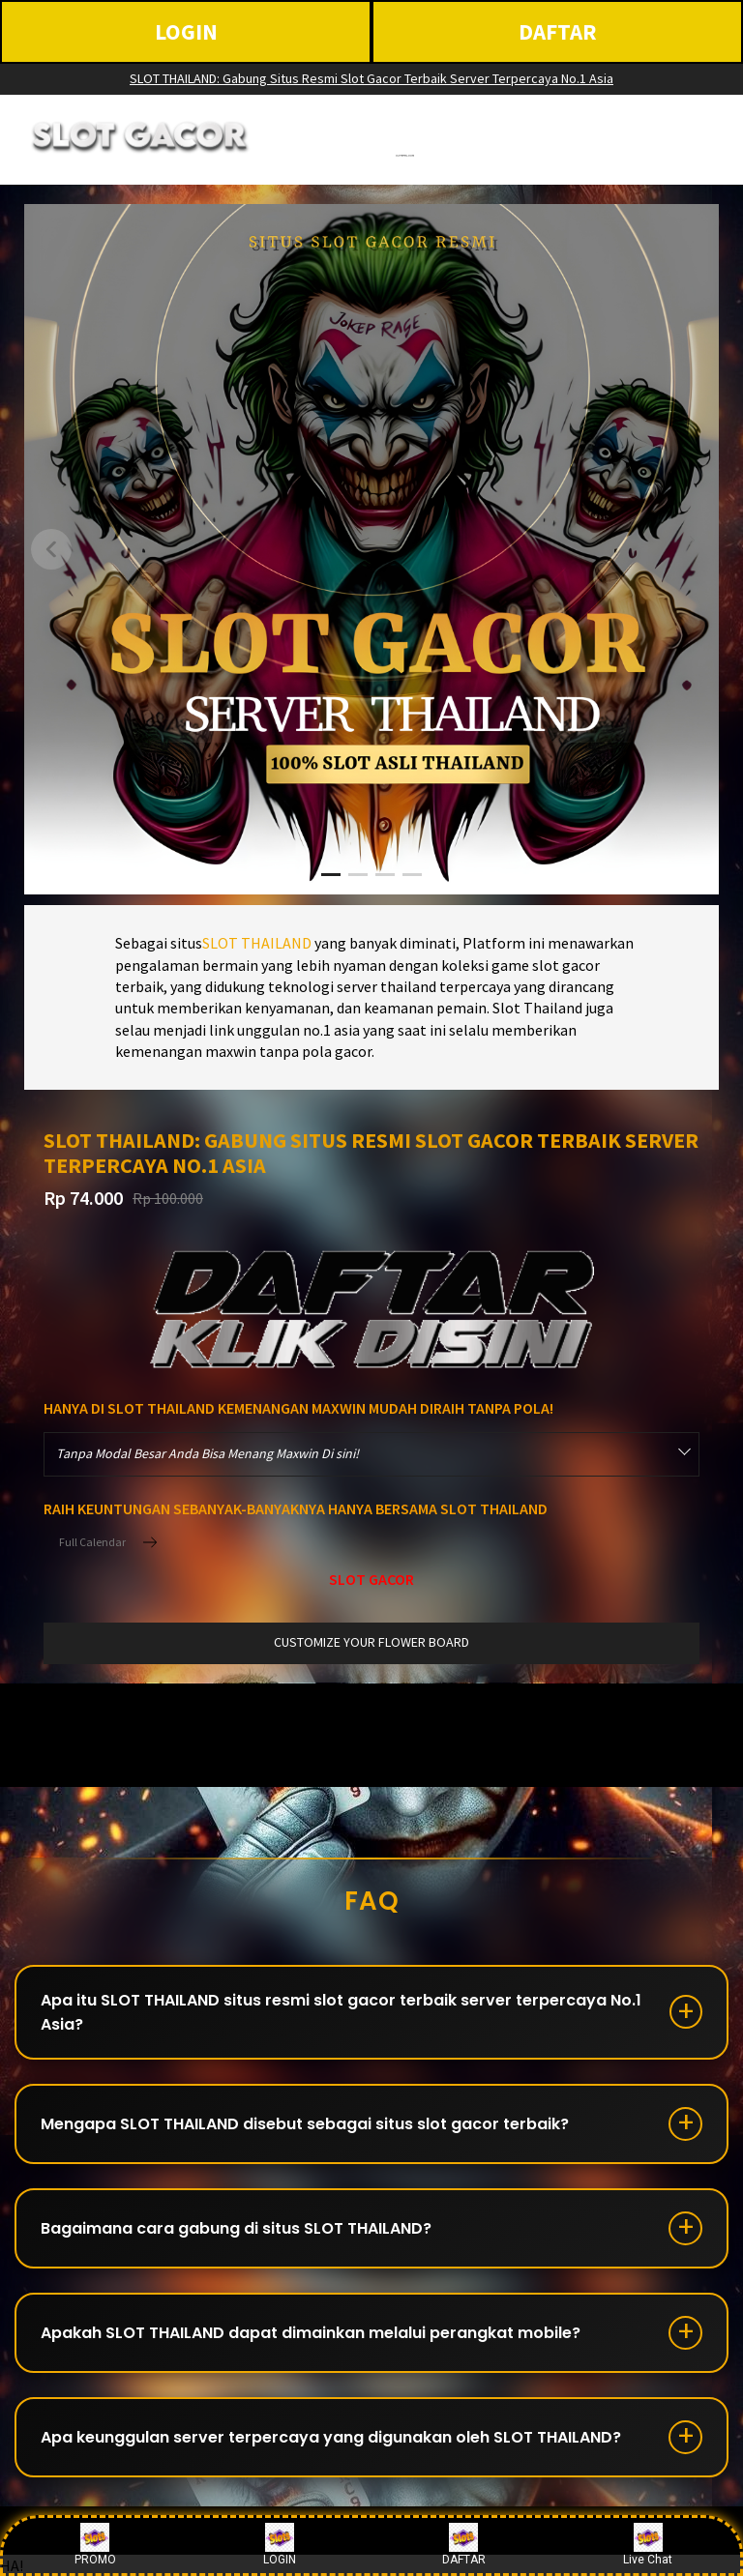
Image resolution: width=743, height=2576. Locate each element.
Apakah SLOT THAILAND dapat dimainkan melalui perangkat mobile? (310, 2333)
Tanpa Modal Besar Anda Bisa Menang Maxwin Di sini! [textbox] (207, 1453)
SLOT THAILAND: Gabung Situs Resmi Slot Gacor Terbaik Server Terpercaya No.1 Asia (371, 78)
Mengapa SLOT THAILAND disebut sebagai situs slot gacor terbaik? (305, 2124)
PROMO (95, 2544)
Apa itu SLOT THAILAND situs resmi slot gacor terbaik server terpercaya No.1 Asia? (341, 2012)
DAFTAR (558, 31)
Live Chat (647, 2544)
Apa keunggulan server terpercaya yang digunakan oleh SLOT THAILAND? (331, 2437)
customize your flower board (371, 1642)
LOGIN (186, 31)
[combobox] (371, 1454)
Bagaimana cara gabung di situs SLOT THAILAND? (236, 2228)
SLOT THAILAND (257, 942)
